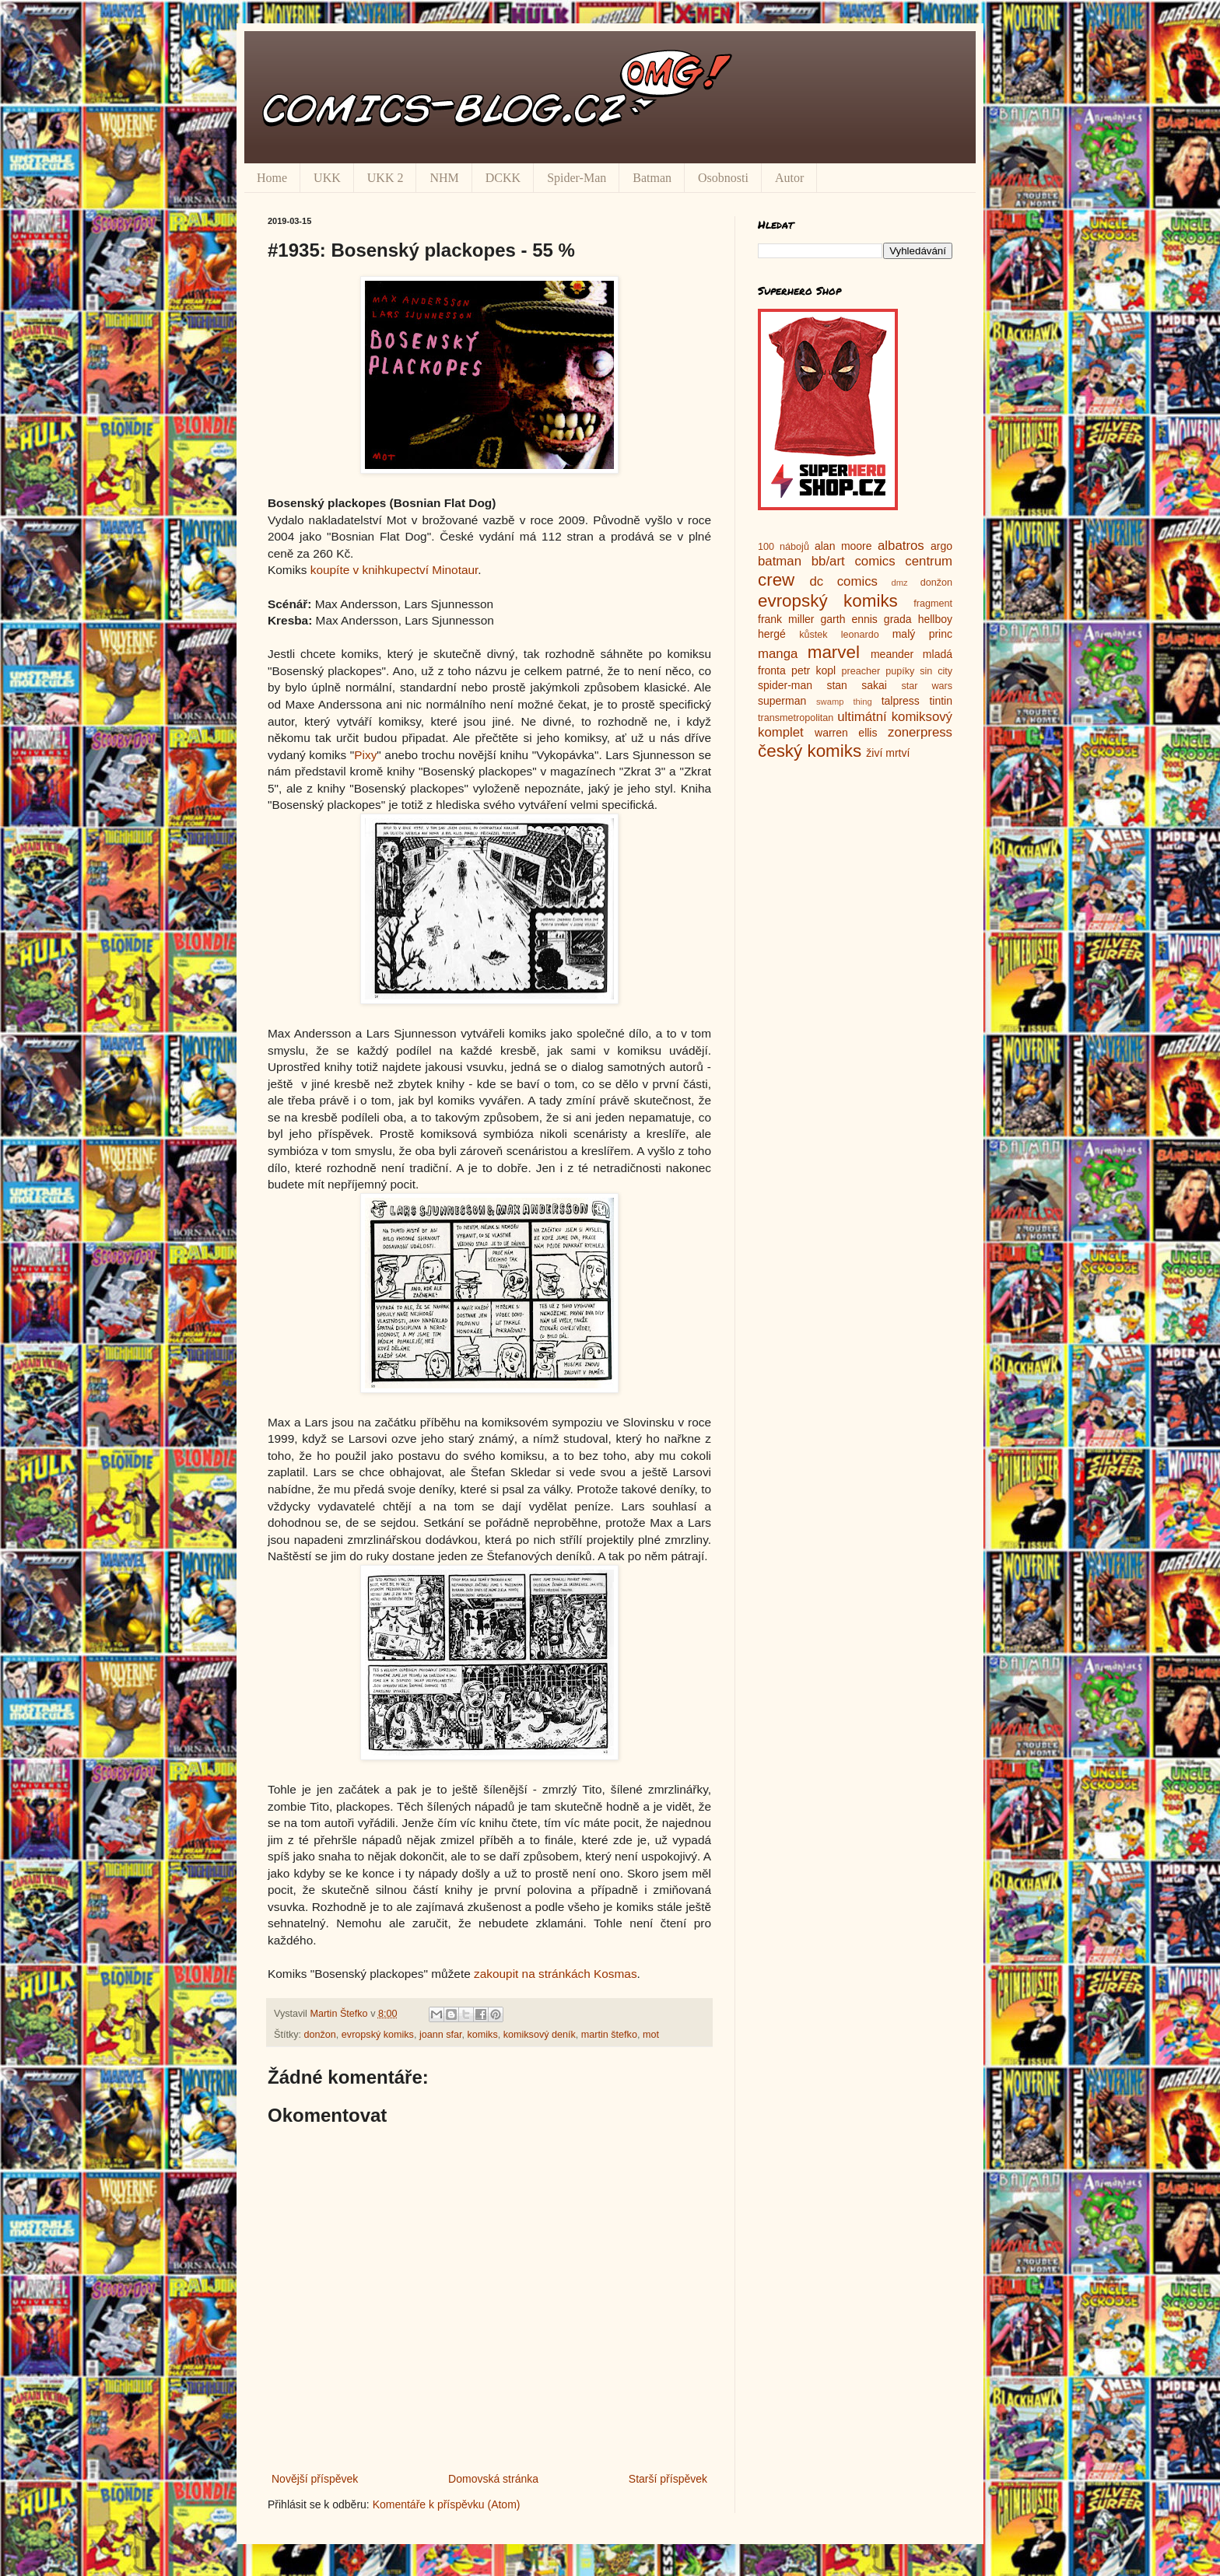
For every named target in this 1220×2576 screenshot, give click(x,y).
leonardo (860, 634)
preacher (861, 671)
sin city (936, 671)
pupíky (899, 671)
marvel (834, 652)
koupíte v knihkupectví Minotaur (394, 569)
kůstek (813, 634)
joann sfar (440, 2034)
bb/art (828, 561)
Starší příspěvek (668, 2479)
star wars (926, 686)
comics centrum (903, 561)
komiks (483, 2034)
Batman (652, 177)
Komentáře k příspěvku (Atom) (447, 2504)
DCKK (503, 177)
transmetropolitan (795, 717)
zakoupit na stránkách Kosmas (555, 1973)
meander (892, 654)
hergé (772, 634)
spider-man (785, 685)
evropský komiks (378, 2034)
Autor (789, 177)
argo (941, 546)
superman (782, 701)
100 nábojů (783, 546)
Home (272, 177)
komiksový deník (539, 2034)
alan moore (843, 546)
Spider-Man (576, 177)
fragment (932, 603)
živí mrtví (888, 753)
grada (898, 619)
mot (651, 2034)
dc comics (843, 581)
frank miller (786, 619)
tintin (940, 701)
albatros (901, 545)
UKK (327, 177)
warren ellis (846, 732)
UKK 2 (385, 177)
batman (779, 561)
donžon (320, 2034)
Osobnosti (723, 177)
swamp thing (844, 701)
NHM (443, 177)
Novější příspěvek (315, 2479)
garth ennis (849, 619)
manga (778, 653)
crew (776, 580)
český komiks (809, 751)
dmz (900, 582)
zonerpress (920, 732)
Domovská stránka (493, 2479)
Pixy (365, 754)
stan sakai (856, 685)
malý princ (922, 634)
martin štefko (609, 2034)
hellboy (935, 619)
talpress (901, 701)
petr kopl (813, 670)
